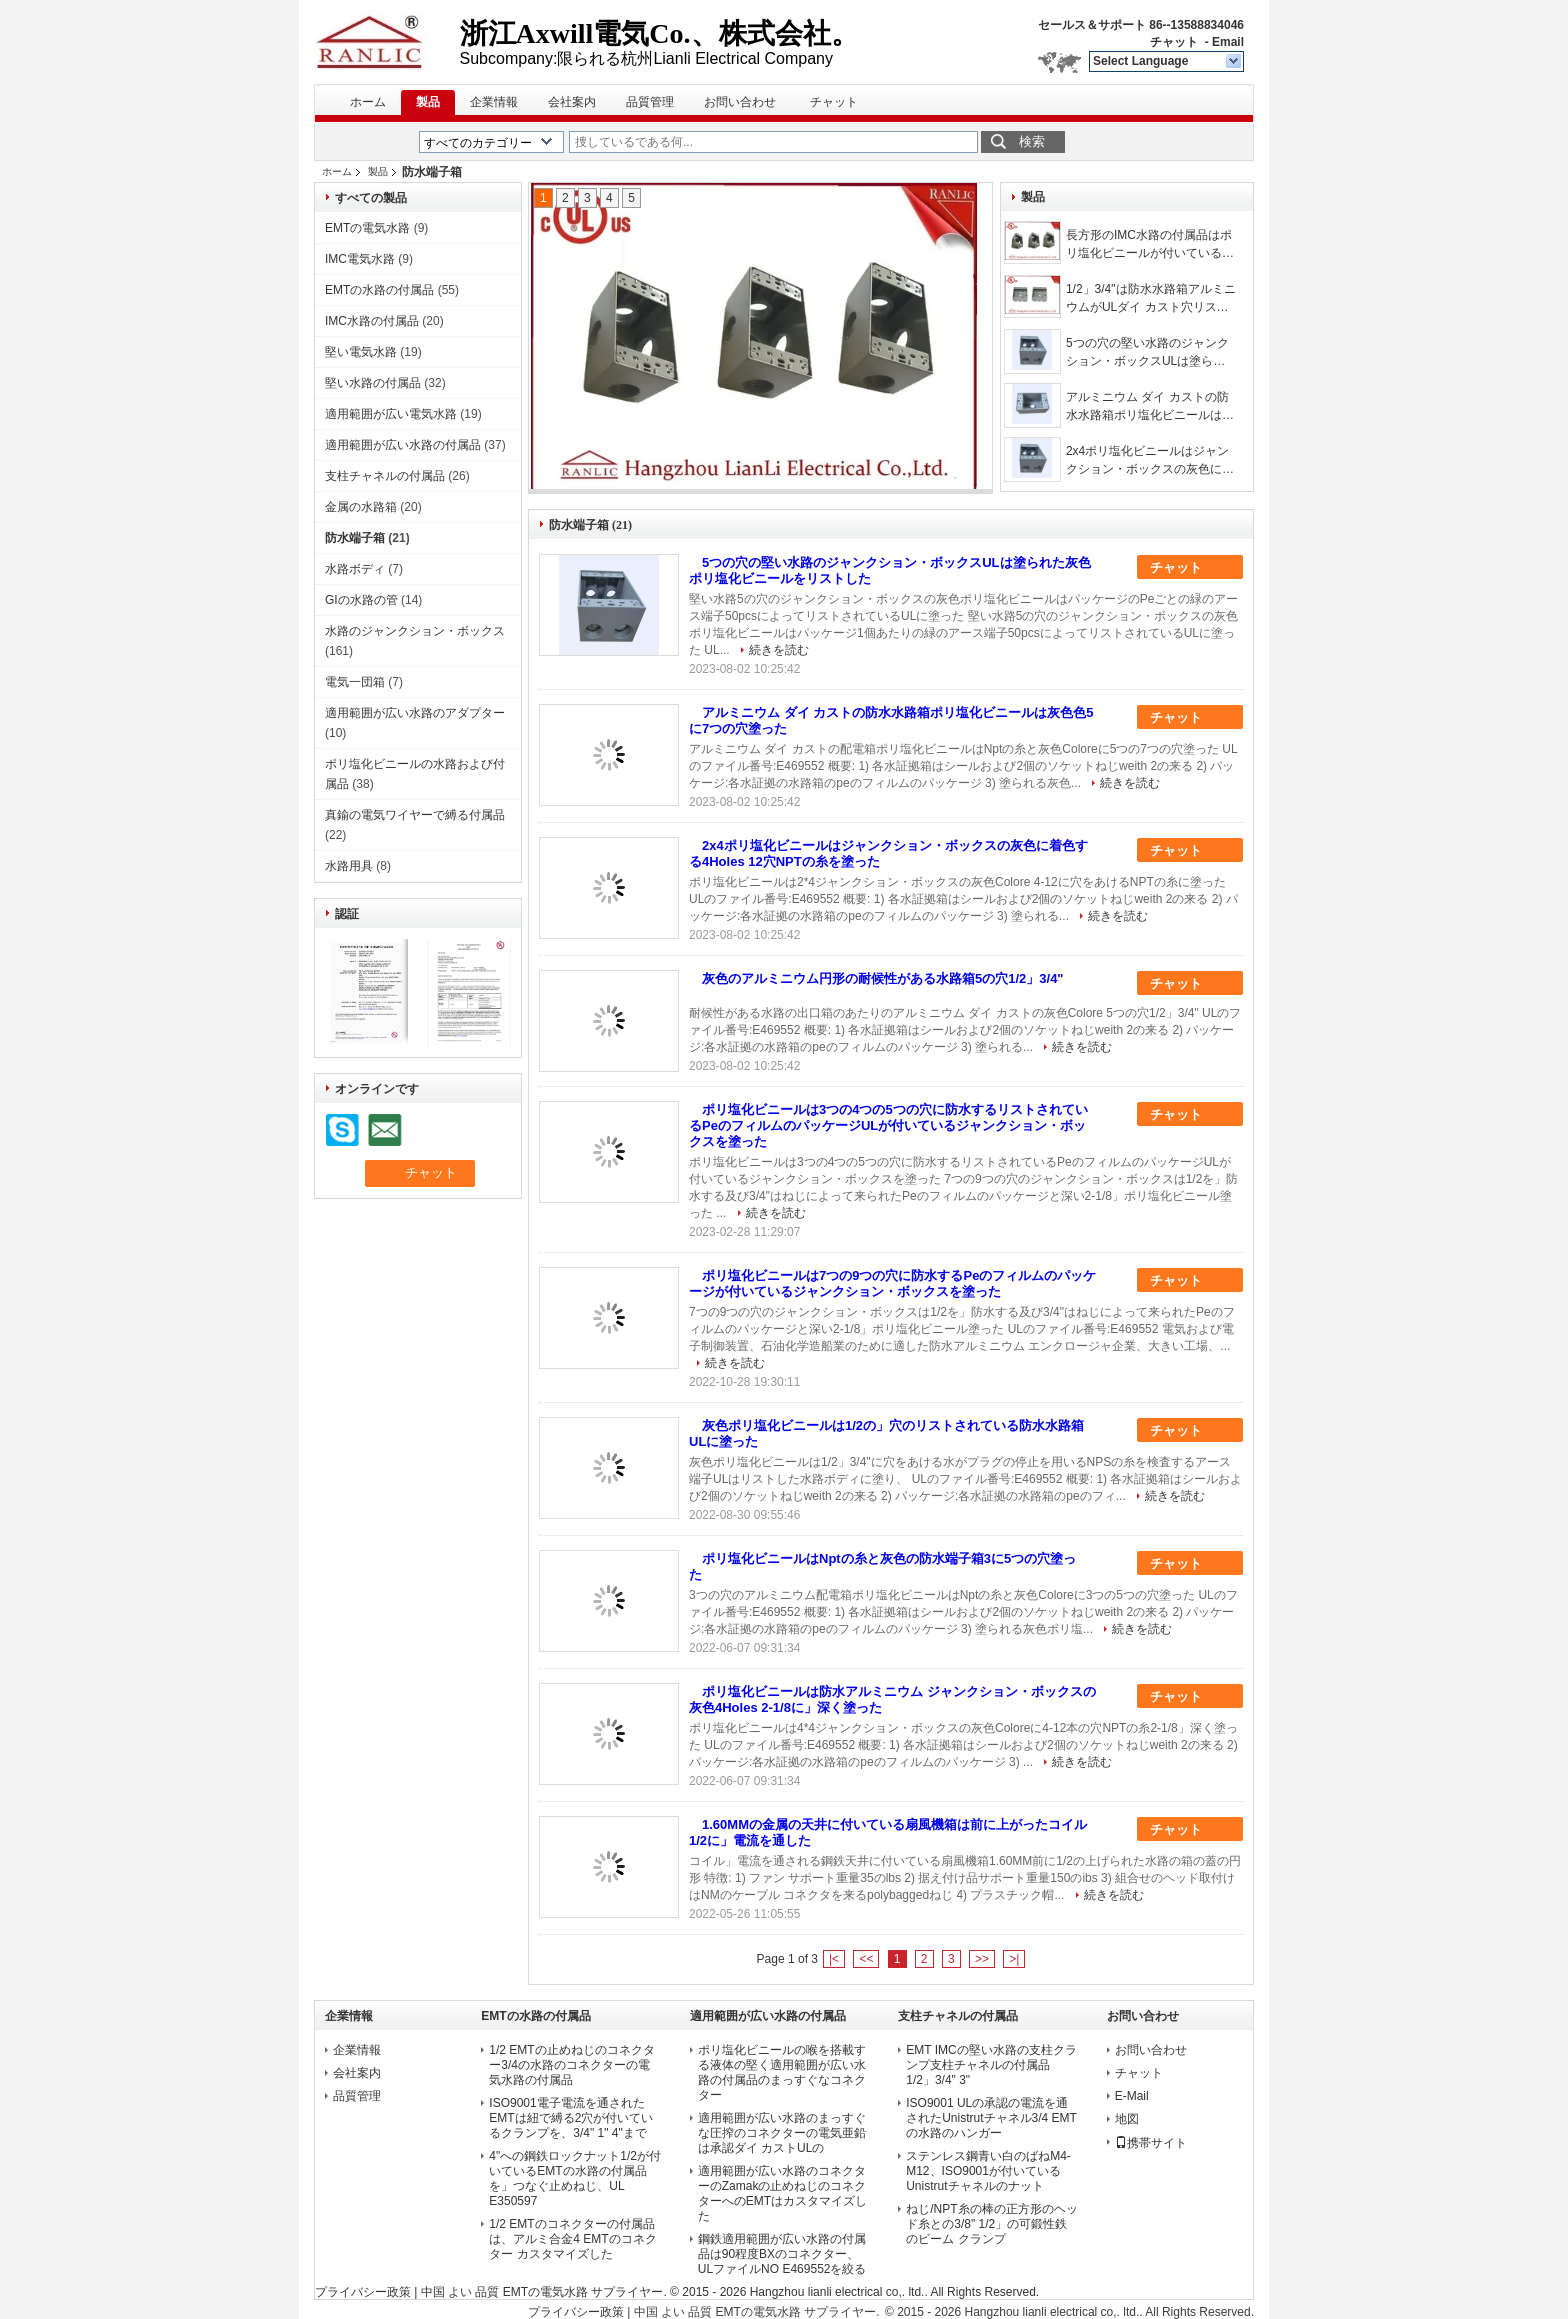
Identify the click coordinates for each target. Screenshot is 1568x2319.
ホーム (368, 102)
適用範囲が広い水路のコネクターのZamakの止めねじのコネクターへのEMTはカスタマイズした (782, 2193)
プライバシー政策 (363, 2292)
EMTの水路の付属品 (379, 290)
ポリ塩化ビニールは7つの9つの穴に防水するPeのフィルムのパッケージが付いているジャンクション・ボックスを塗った (892, 1283)
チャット (1174, 42)
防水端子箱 (355, 538)
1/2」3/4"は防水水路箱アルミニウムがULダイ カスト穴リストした (1151, 299)
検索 (1032, 141)
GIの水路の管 (361, 600)
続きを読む (779, 650)
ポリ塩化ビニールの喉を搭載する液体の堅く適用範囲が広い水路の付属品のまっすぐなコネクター (782, 2072)
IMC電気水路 (360, 259)
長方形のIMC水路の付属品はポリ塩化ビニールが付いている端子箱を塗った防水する (1150, 245)
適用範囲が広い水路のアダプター (415, 713)
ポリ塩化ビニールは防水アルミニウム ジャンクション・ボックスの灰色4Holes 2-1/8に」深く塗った (892, 1699)
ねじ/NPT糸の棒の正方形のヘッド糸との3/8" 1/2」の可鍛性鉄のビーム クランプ (991, 2224)
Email (1228, 42)
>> (982, 1959)
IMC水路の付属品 (372, 321)
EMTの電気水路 (367, 228)
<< (866, 1959)
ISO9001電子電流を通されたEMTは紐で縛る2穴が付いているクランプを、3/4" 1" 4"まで (571, 2118)
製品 (428, 102)
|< (834, 1959)
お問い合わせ (740, 102)
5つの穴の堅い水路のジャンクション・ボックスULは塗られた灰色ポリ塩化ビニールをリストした (1150, 353)
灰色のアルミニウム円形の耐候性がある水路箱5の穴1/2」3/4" (883, 978)
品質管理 (650, 102)
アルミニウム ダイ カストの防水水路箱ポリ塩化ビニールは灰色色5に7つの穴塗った (1150, 407)
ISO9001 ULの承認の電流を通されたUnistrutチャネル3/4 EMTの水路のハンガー (991, 2118)
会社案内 (572, 102)
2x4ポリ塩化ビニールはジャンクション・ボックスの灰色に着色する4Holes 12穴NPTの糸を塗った (1150, 461)
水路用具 (349, 866)
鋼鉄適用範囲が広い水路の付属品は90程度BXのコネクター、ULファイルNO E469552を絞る (782, 2254)
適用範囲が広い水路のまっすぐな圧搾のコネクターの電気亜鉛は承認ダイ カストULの (782, 2133)
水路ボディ (355, 569)
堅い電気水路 (361, 352)
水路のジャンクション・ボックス (415, 631)
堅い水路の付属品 (373, 383)
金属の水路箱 (361, 507)
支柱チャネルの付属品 (385, 476)
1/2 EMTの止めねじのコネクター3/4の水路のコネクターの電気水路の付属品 (571, 2065)
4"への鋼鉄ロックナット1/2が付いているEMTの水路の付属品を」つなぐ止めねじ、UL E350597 (575, 2178)
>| (1014, 1959)
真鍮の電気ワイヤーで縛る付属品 (415, 815)
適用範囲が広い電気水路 (391, 414)
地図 (1127, 2119)
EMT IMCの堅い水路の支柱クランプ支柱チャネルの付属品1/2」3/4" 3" (991, 2065)
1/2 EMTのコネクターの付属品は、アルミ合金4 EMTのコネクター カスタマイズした (572, 2239)
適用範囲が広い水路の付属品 (403, 445)
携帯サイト (1151, 2143)
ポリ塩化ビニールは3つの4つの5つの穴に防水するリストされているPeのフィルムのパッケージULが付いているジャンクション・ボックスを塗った (888, 1125)
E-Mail (1132, 2096)
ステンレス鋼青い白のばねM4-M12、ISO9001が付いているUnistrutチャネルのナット (988, 2171)
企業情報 (494, 102)
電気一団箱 (355, 682)
